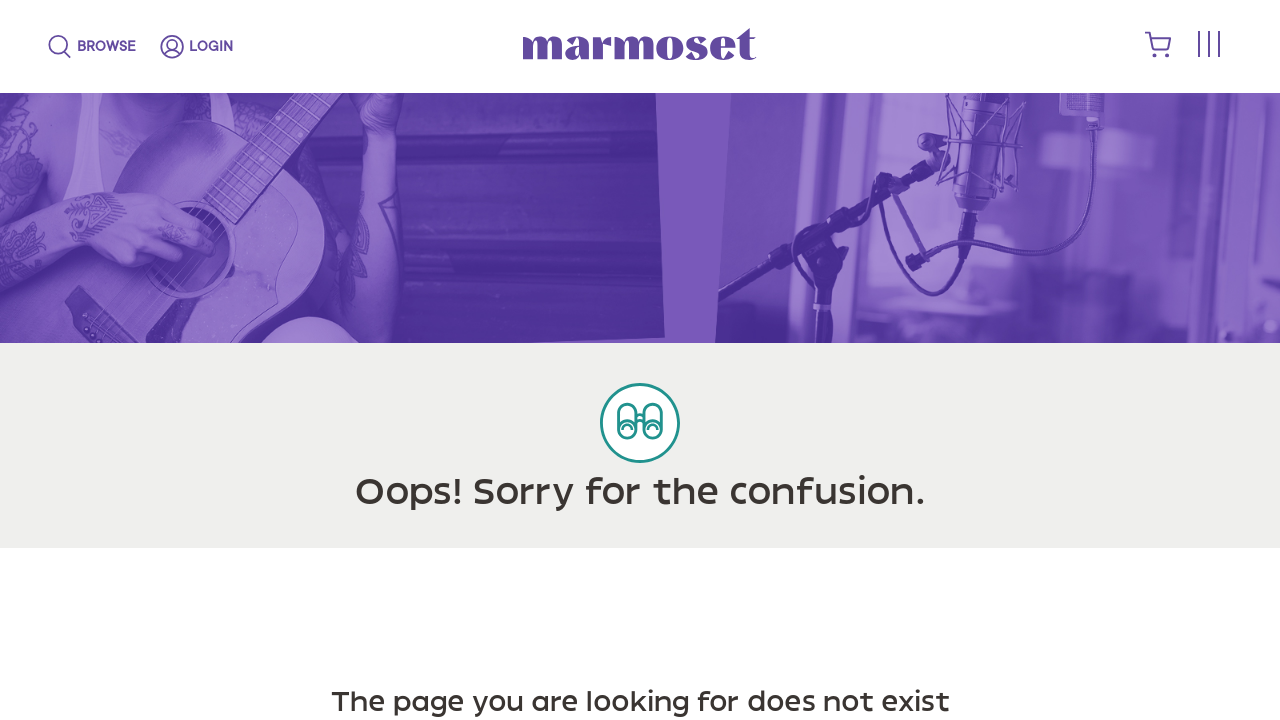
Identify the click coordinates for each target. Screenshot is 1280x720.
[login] (196, 47)
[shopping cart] (1158, 53)
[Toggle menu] (1208, 45)
